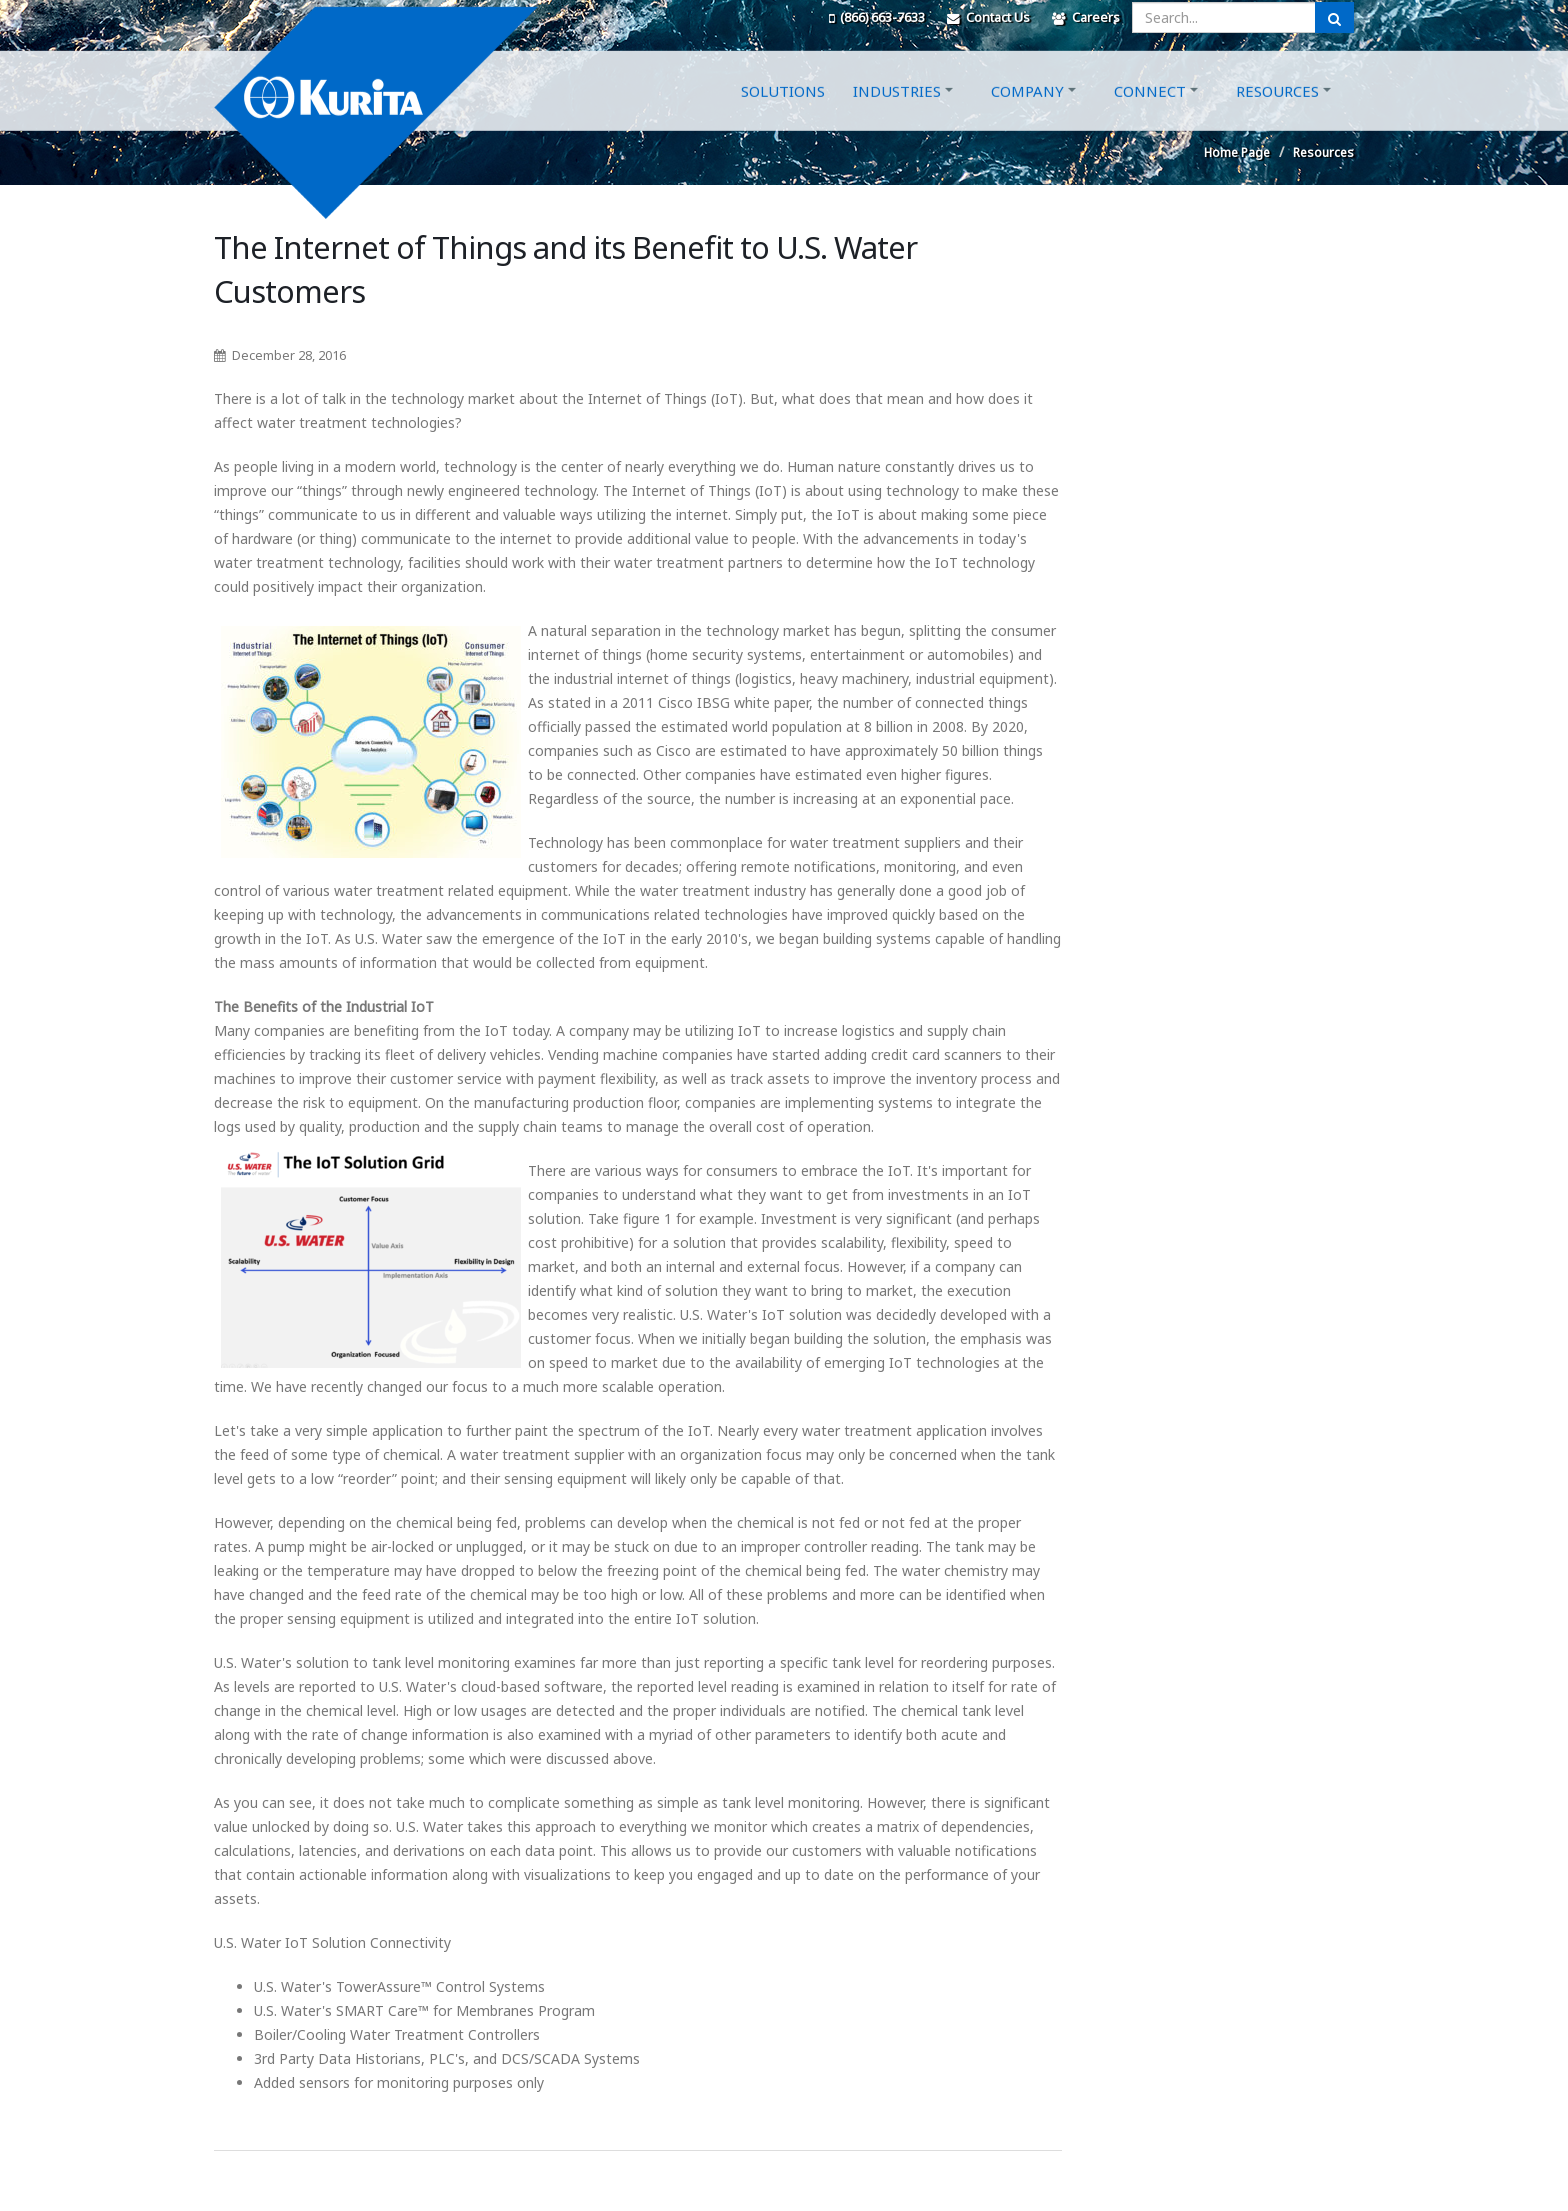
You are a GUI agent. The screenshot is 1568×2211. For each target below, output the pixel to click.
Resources (1277, 113)
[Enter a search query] (1224, 17)
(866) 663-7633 (877, 17)
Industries (897, 113)
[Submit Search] (1334, 17)
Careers (1086, 17)
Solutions (783, 113)
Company (1027, 113)
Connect (1150, 113)
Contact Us (988, 17)
